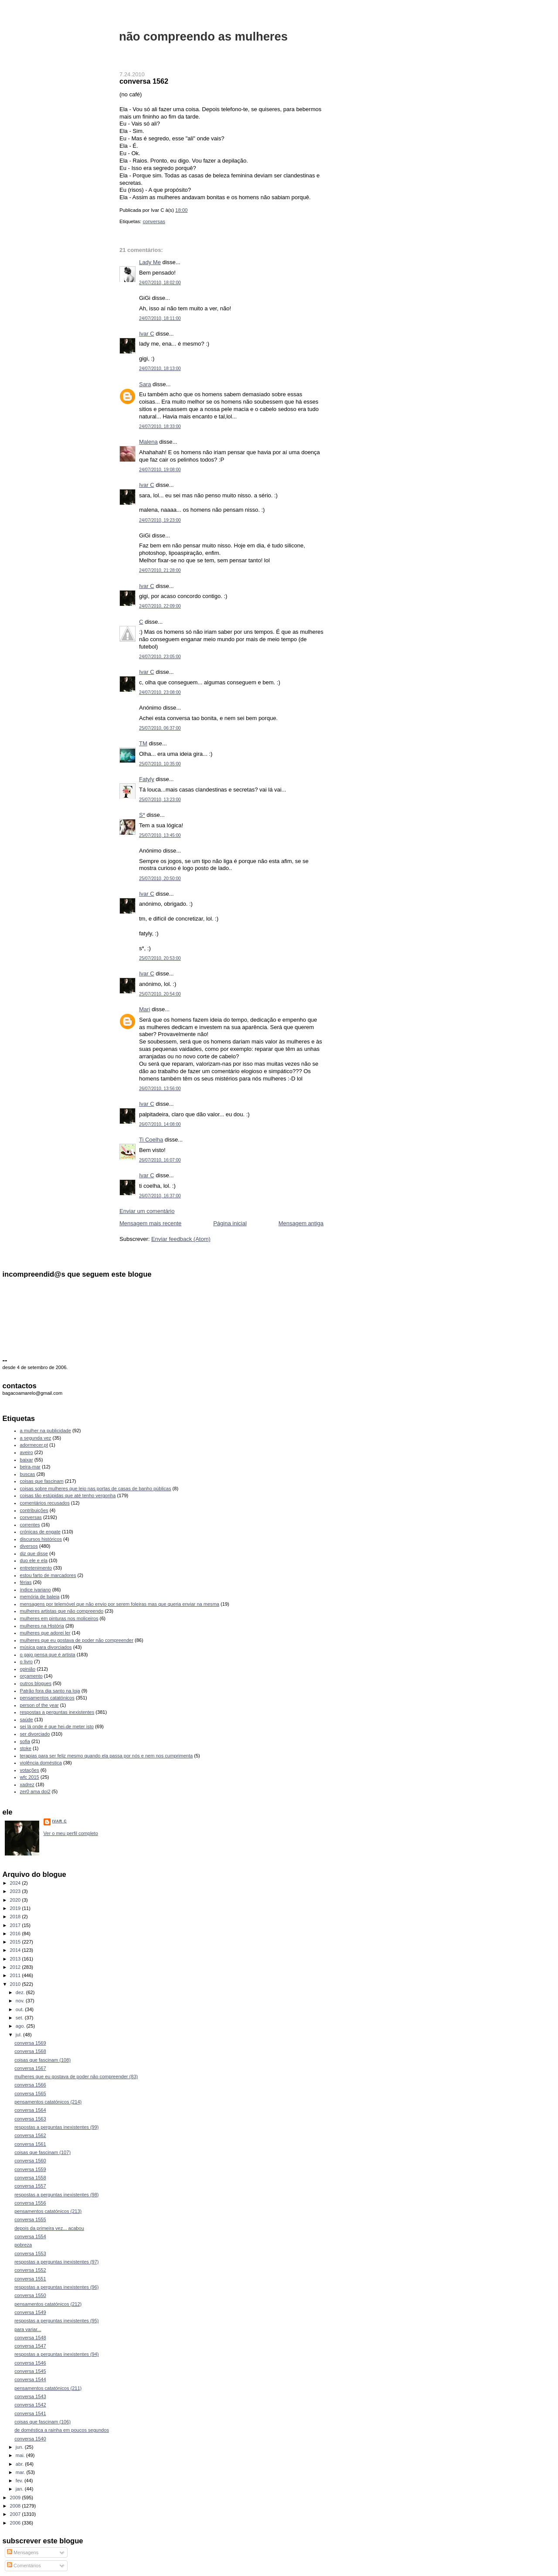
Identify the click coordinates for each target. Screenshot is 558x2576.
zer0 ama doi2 (35, 1791)
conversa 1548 (30, 2337)
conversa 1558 (30, 2177)
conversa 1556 (30, 2203)
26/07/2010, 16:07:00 (160, 1160)
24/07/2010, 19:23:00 (160, 520)
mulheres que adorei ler (45, 1632)
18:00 (181, 210)
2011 (16, 1975)
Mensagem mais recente (150, 1223)
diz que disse (34, 1553)
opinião (28, 1669)
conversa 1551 (30, 2278)
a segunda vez (35, 1438)
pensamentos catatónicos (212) (48, 2304)
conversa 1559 (30, 2169)
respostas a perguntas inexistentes (57, 1712)
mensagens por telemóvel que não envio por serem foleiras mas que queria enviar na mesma (119, 1604)
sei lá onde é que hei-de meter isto (57, 1726)
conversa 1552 (30, 2270)
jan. (20, 2488)
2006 (16, 2522)
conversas (154, 221)
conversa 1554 (30, 2236)
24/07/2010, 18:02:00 (160, 282)
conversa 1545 (30, 2371)
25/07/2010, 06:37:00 (160, 728)
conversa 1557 (30, 2186)
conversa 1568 (30, 2051)
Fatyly (146, 779)
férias (26, 1582)
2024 (16, 1883)
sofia (25, 1741)
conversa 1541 (30, 2413)
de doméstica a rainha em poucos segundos (61, 2430)
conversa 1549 (30, 2312)
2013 (16, 1958)
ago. (21, 2026)
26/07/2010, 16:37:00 (160, 1195)
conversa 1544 (30, 2379)
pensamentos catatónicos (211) (48, 2388)
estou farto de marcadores (48, 1575)
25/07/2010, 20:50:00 (160, 878)
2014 (16, 1950)
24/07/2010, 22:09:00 (160, 606)
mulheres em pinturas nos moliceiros (59, 1618)
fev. (20, 2480)
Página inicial (230, 1223)
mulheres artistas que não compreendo (62, 1611)
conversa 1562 (143, 81)
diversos (29, 1546)
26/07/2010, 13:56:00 (160, 1088)
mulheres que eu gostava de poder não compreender (76, 1640)
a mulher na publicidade (45, 1430)
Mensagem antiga (301, 1223)
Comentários (24, 2565)
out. (20, 2009)
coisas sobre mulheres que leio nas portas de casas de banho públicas (95, 1488)
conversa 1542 (30, 2404)
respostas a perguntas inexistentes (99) (56, 2127)
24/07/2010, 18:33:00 (160, 426)
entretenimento (36, 1567)
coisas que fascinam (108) (42, 2060)
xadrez (27, 1784)
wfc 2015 (29, 1777)
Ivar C (146, 333)
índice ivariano (35, 1589)
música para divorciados (46, 1647)
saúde (26, 1719)
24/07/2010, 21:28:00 (160, 570)
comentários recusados (45, 1502)
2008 (16, 2505)
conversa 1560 (30, 2160)
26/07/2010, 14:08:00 (160, 1124)
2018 (16, 1916)
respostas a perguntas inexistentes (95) (56, 2320)
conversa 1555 (30, 2219)
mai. (21, 2455)
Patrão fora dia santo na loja (50, 1690)
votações (29, 1770)
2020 (16, 1900)
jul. (19, 2034)
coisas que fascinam (42, 1481)
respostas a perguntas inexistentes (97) (56, 2261)
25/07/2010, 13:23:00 (160, 799)
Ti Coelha (151, 1139)
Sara (145, 384)
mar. (21, 2472)
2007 (16, 2514)
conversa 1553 (30, 2253)
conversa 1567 (30, 2068)
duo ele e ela (34, 1560)
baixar (26, 1459)
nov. (21, 2000)
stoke (25, 1748)
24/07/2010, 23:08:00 (160, 692)
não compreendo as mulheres (203, 36)
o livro (26, 1661)
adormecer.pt (34, 1445)
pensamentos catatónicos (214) (48, 2101)
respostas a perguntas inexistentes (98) (56, 2194)
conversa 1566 (30, 2084)
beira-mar (30, 1466)
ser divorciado (35, 1734)
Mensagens (22, 2552)
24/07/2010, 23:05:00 (160, 656)
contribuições (34, 1510)
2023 (16, 1891)
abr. (20, 2464)
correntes (30, 1524)
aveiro (26, 1452)
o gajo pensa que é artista (47, 1654)
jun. (20, 2447)
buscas (27, 1474)
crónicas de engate (40, 1531)
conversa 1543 (30, 2396)
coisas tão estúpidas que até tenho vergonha (68, 1495)
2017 (16, 1925)
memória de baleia (40, 1596)
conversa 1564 (30, 2110)
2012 (16, 1967)
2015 (16, 1941)
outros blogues (35, 1683)
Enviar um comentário (146, 1211)
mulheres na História (42, 1625)
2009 (16, 2497)
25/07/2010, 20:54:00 (160, 994)
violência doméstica (41, 1762)
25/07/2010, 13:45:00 (160, 835)
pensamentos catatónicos (47, 1697)
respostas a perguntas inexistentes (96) (56, 2287)
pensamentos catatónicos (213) (48, 2211)
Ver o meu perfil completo (71, 1833)
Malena (148, 441)
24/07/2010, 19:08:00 (160, 469)
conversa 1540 (30, 2438)
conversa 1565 (30, 2093)
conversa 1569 (30, 2043)
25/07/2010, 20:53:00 (160, 958)
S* (142, 815)
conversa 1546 (30, 2362)
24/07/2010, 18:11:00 (160, 318)
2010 (16, 1984)
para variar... (27, 2329)
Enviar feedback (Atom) (181, 1239)
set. (20, 2017)
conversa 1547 (30, 2345)
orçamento (31, 1676)
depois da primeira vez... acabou (49, 2228)
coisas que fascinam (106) (42, 2421)
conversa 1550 (30, 2295)
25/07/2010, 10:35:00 (160, 763)
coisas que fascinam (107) (42, 2152)
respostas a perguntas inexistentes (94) (56, 2354)
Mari (144, 1009)
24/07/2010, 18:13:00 (160, 368)
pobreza (23, 2244)
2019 (16, 1908)
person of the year (39, 1705)
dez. (21, 1992)
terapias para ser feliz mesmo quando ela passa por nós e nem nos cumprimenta (106, 1755)
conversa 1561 (30, 2144)
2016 (16, 1933)
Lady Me (150, 262)
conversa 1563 (30, 2118)
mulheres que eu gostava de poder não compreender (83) (76, 2076)
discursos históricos (41, 1539)
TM (143, 743)
